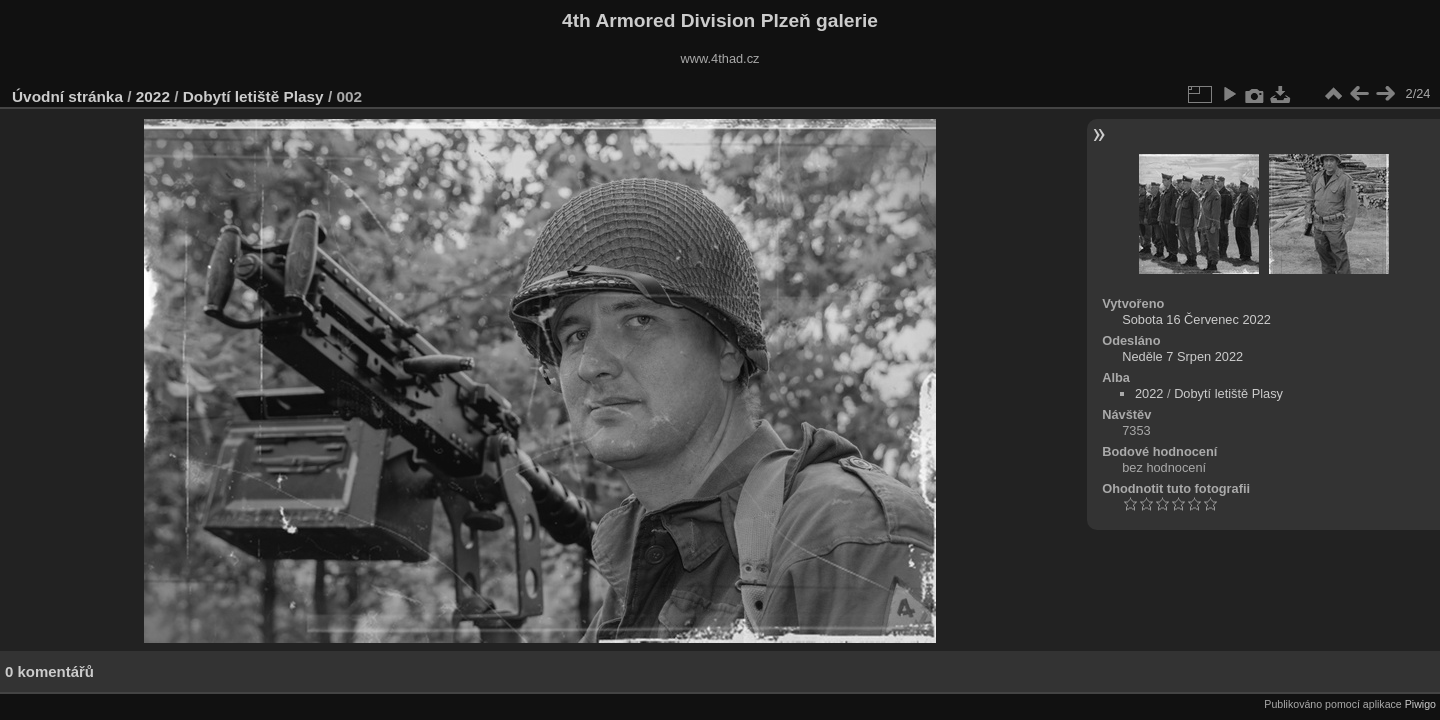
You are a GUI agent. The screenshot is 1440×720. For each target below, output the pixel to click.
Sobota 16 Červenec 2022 (1196, 319)
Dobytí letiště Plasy (253, 96)
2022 (153, 96)
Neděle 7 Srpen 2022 (1182, 356)
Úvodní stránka (67, 96)
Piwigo (1420, 704)
